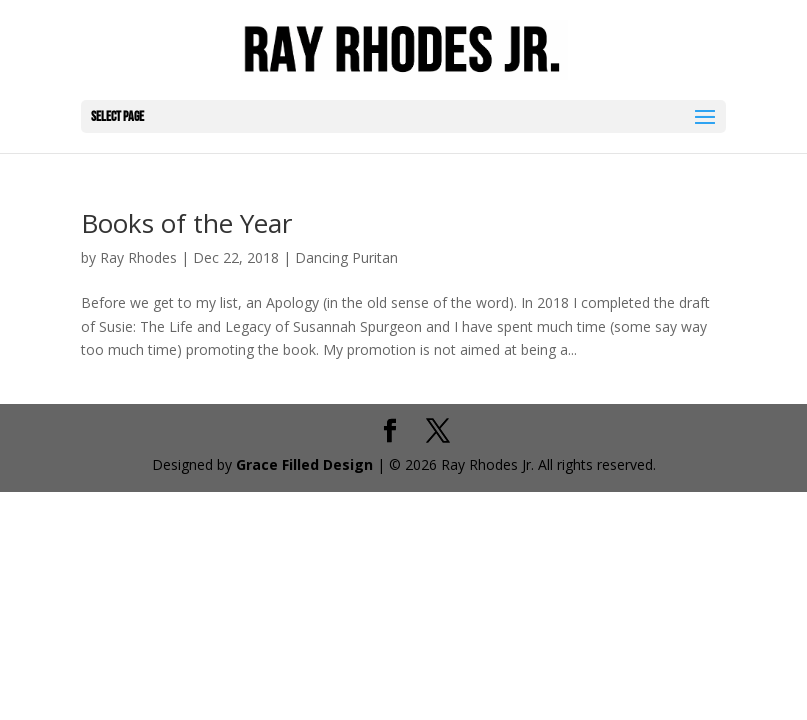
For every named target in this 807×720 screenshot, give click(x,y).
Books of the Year (186, 223)
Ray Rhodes (138, 257)
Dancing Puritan (346, 257)
